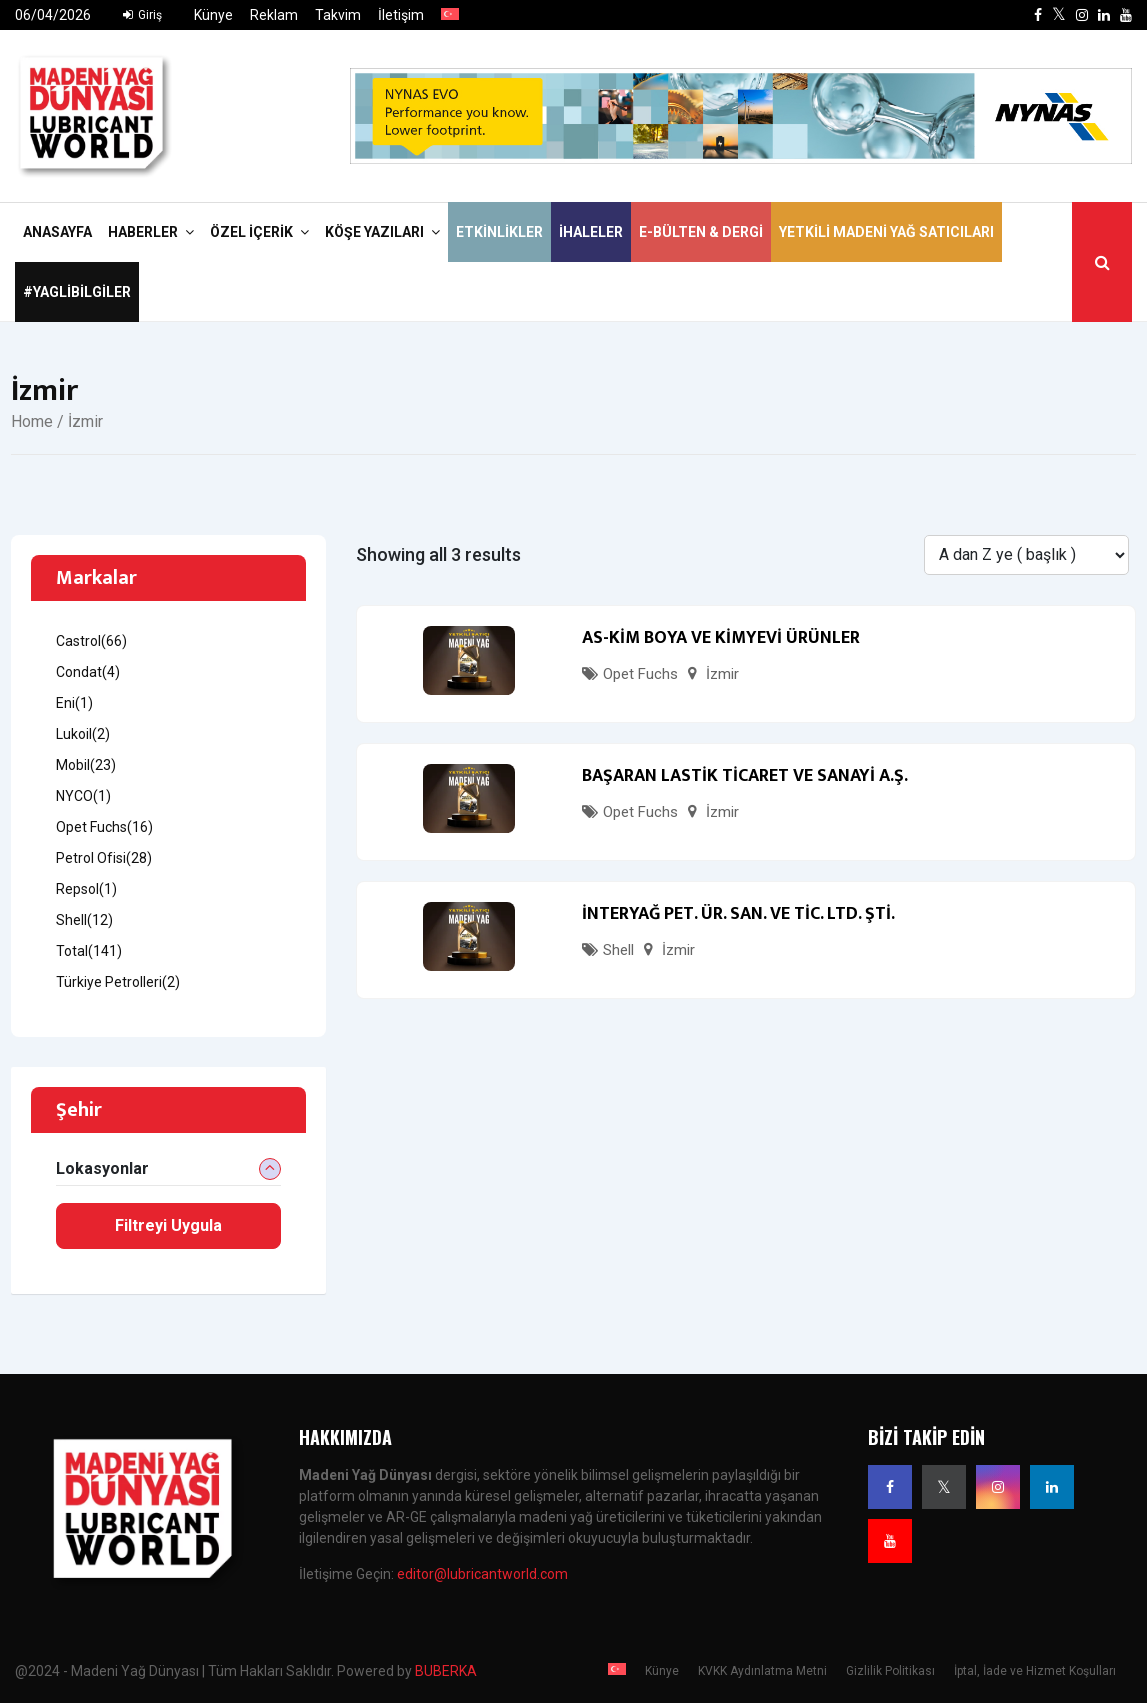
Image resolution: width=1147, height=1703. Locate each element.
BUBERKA (446, 1671)
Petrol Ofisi (104, 858)
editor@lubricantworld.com (482, 1574)
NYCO (83, 796)
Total (89, 951)
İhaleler (591, 232)
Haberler (143, 232)
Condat (88, 672)
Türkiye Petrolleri (118, 982)
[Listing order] (1026, 555)
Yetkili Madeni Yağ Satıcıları (886, 232)
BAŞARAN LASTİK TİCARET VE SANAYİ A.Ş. (745, 776)
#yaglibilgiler (77, 292)
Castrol (91, 641)
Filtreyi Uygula (168, 1225)
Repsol (86, 889)
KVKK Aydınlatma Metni (762, 1671)
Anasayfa (57, 232)
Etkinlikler (499, 232)
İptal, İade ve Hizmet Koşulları (1035, 1671)
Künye (213, 15)
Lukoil (83, 734)
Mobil (86, 765)
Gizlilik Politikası (890, 1671)
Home (32, 421)
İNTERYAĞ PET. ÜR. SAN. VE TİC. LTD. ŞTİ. (738, 914)
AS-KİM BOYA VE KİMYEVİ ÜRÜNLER (721, 638)
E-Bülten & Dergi (701, 232)
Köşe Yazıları (374, 232)
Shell (618, 950)
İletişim (401, 15)
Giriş (142, 15)
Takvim (338, 15)
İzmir (722, 674)
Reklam (274, 15)
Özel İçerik (251, 232)
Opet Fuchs (640, 674)
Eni (74, 703)
